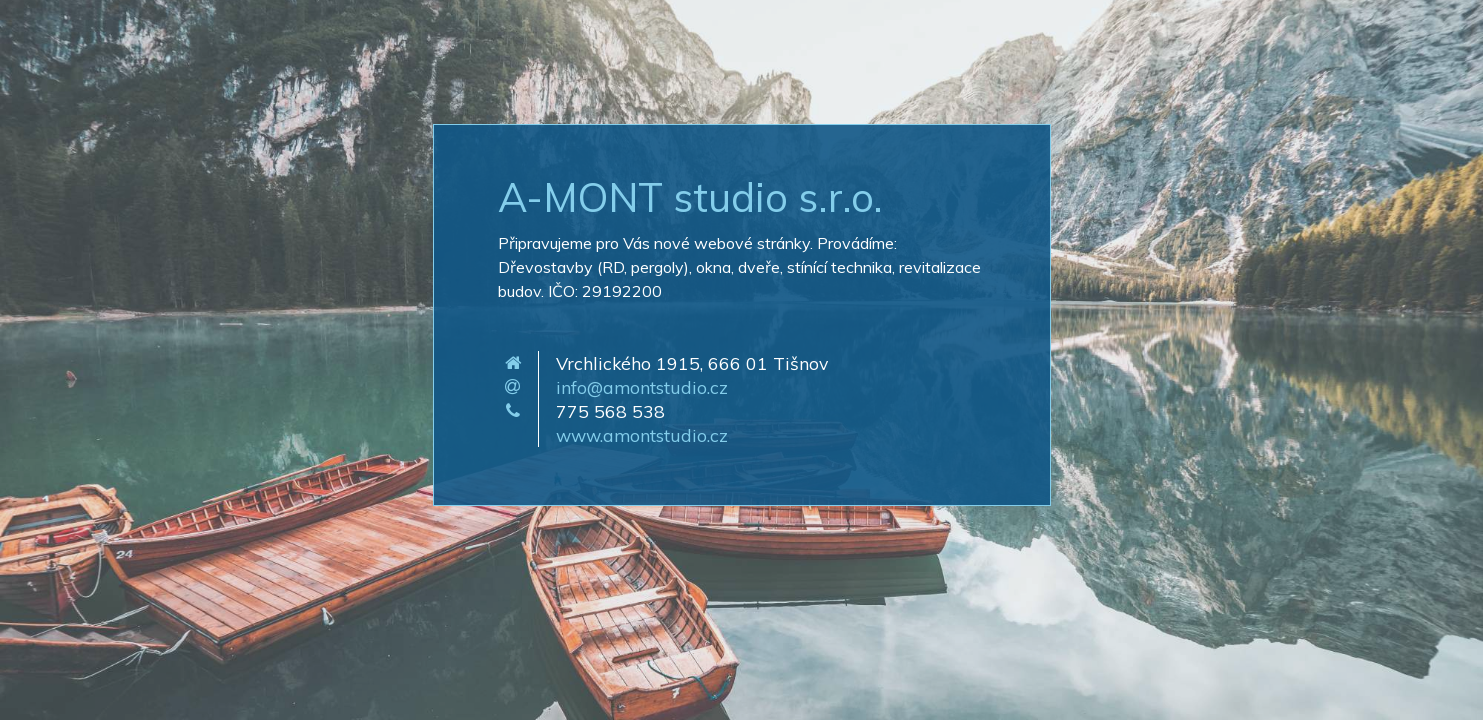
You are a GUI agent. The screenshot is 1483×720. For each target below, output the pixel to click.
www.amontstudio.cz (642, 435)
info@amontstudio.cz (642, 387)
